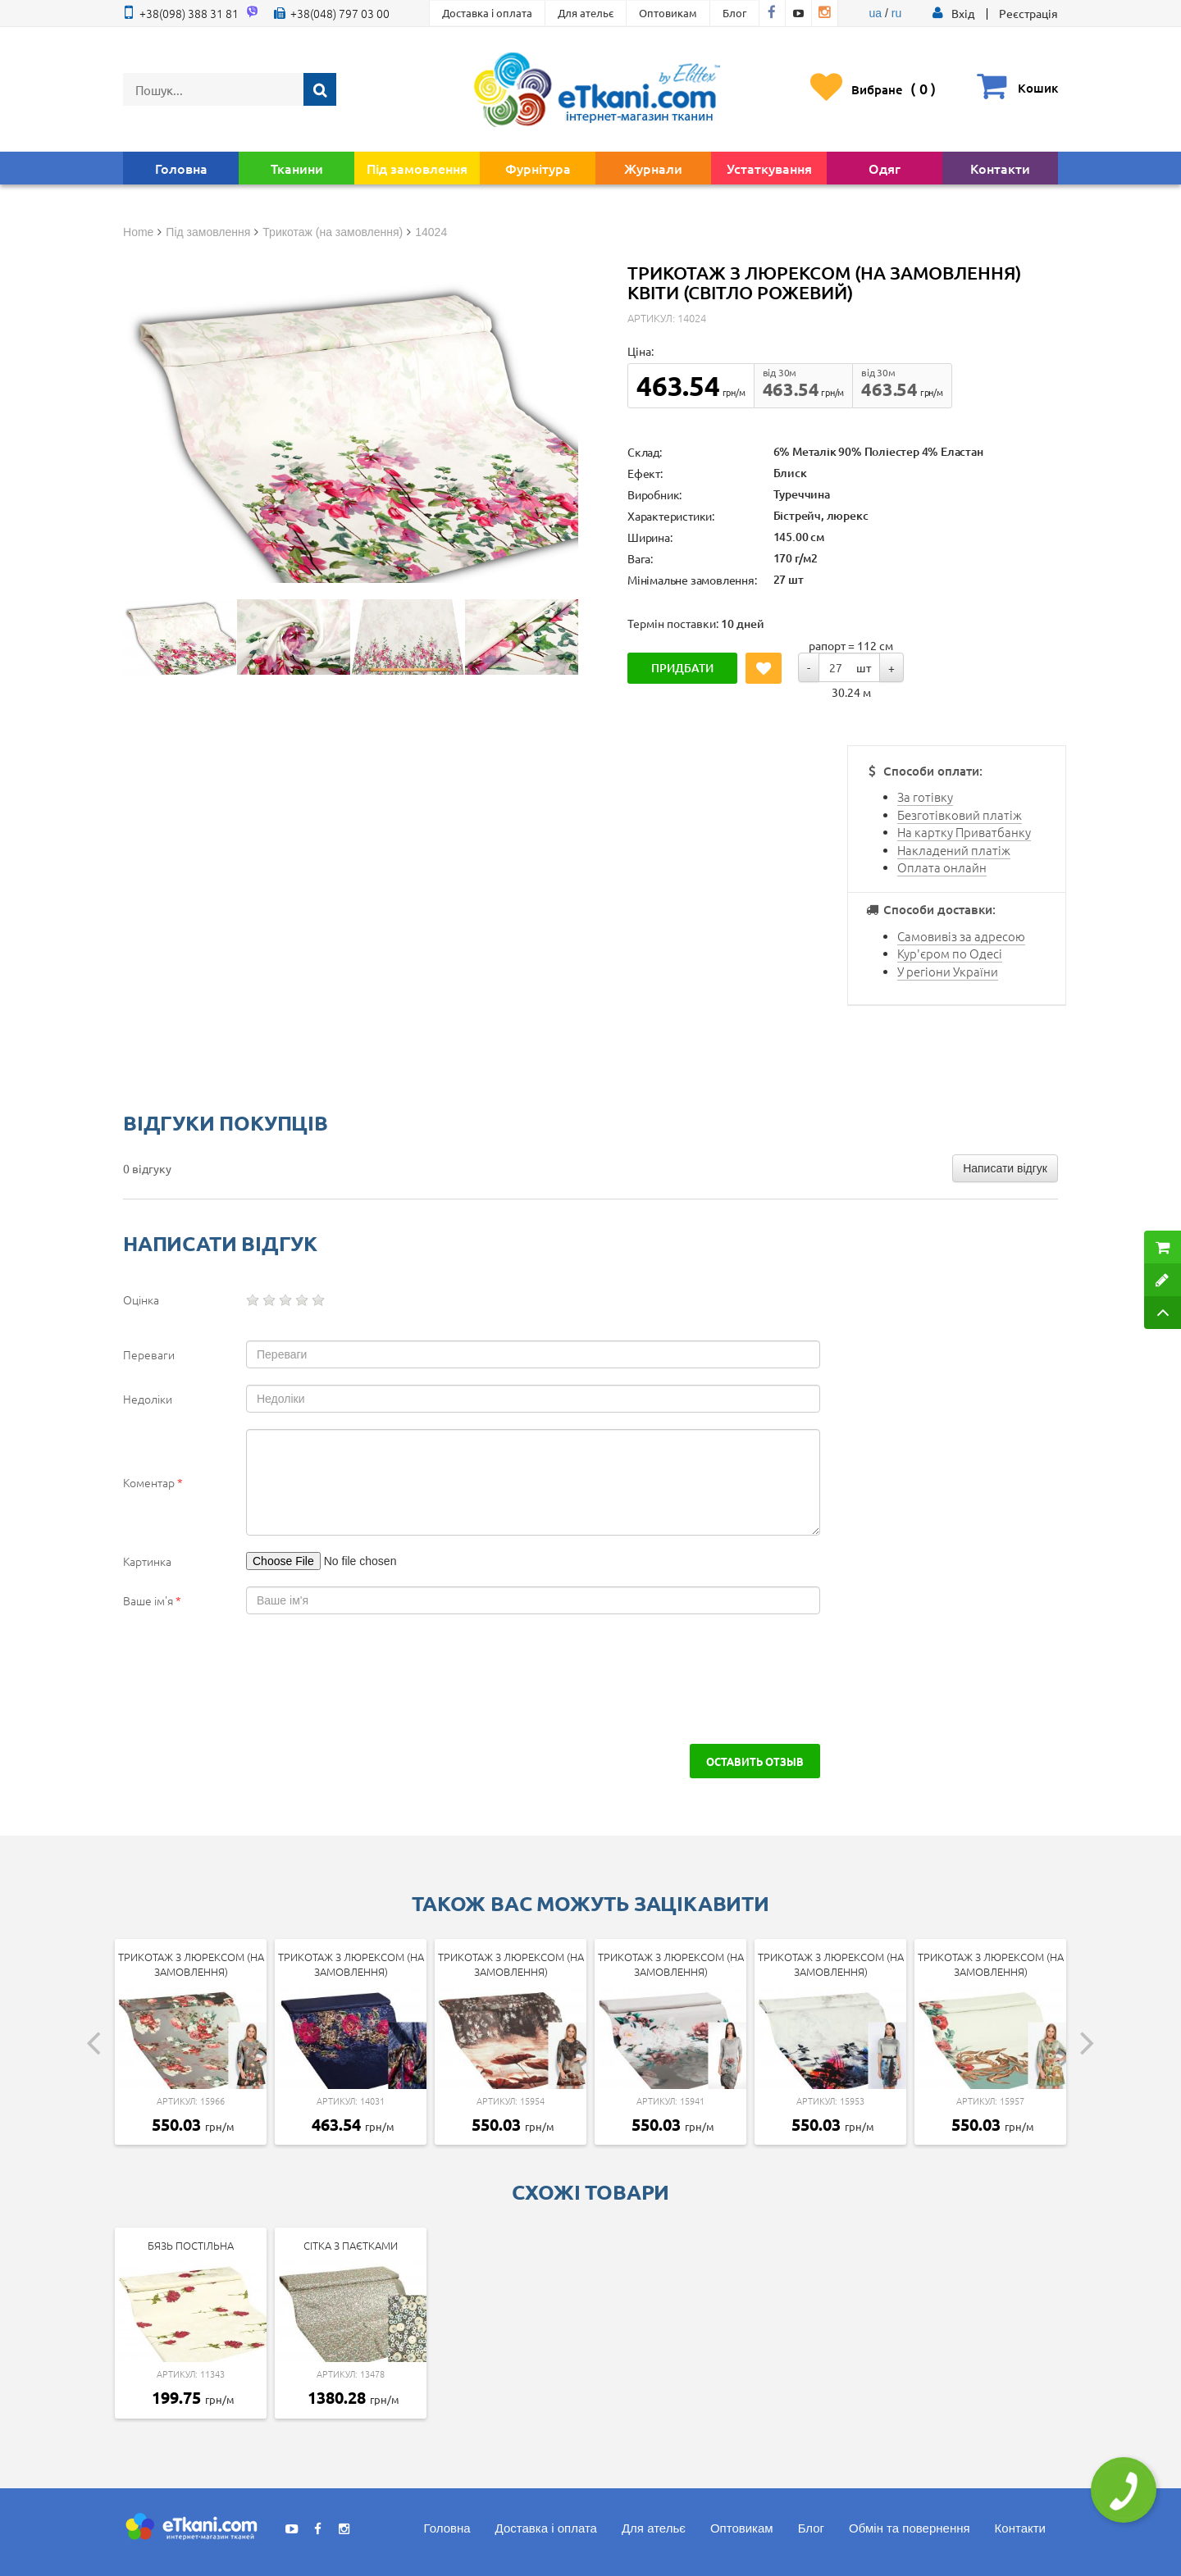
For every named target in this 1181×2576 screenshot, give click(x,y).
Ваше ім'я (152, 1600)
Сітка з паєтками (350, 2245)
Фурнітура (538, 168)
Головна (181, 168)
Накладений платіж (953, 849)
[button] (962, 13)
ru (896, 13)
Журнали (653, 168)
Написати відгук (1005, 1168)
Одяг (885, 168)
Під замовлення (417, 168)
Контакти (1000, 168)
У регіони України (947, 971)
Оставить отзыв (755, 1761)
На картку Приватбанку (964, 831)
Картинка (147, 1561)
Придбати (682, 668)
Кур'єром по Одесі (949, 953)
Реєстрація (1028, 13)
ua (875, 13)
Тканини (297, 168)
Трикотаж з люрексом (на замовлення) (191, 1964)
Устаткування (769, 168)
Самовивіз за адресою (961, 935)
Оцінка (141, 1299)
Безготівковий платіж (959, 814)
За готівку (925, 796)
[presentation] (264, 1679)
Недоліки (147, 1398)
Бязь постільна (191, 2245)
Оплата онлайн (942, 867)
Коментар (153, 1482)
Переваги (149, 1354)
